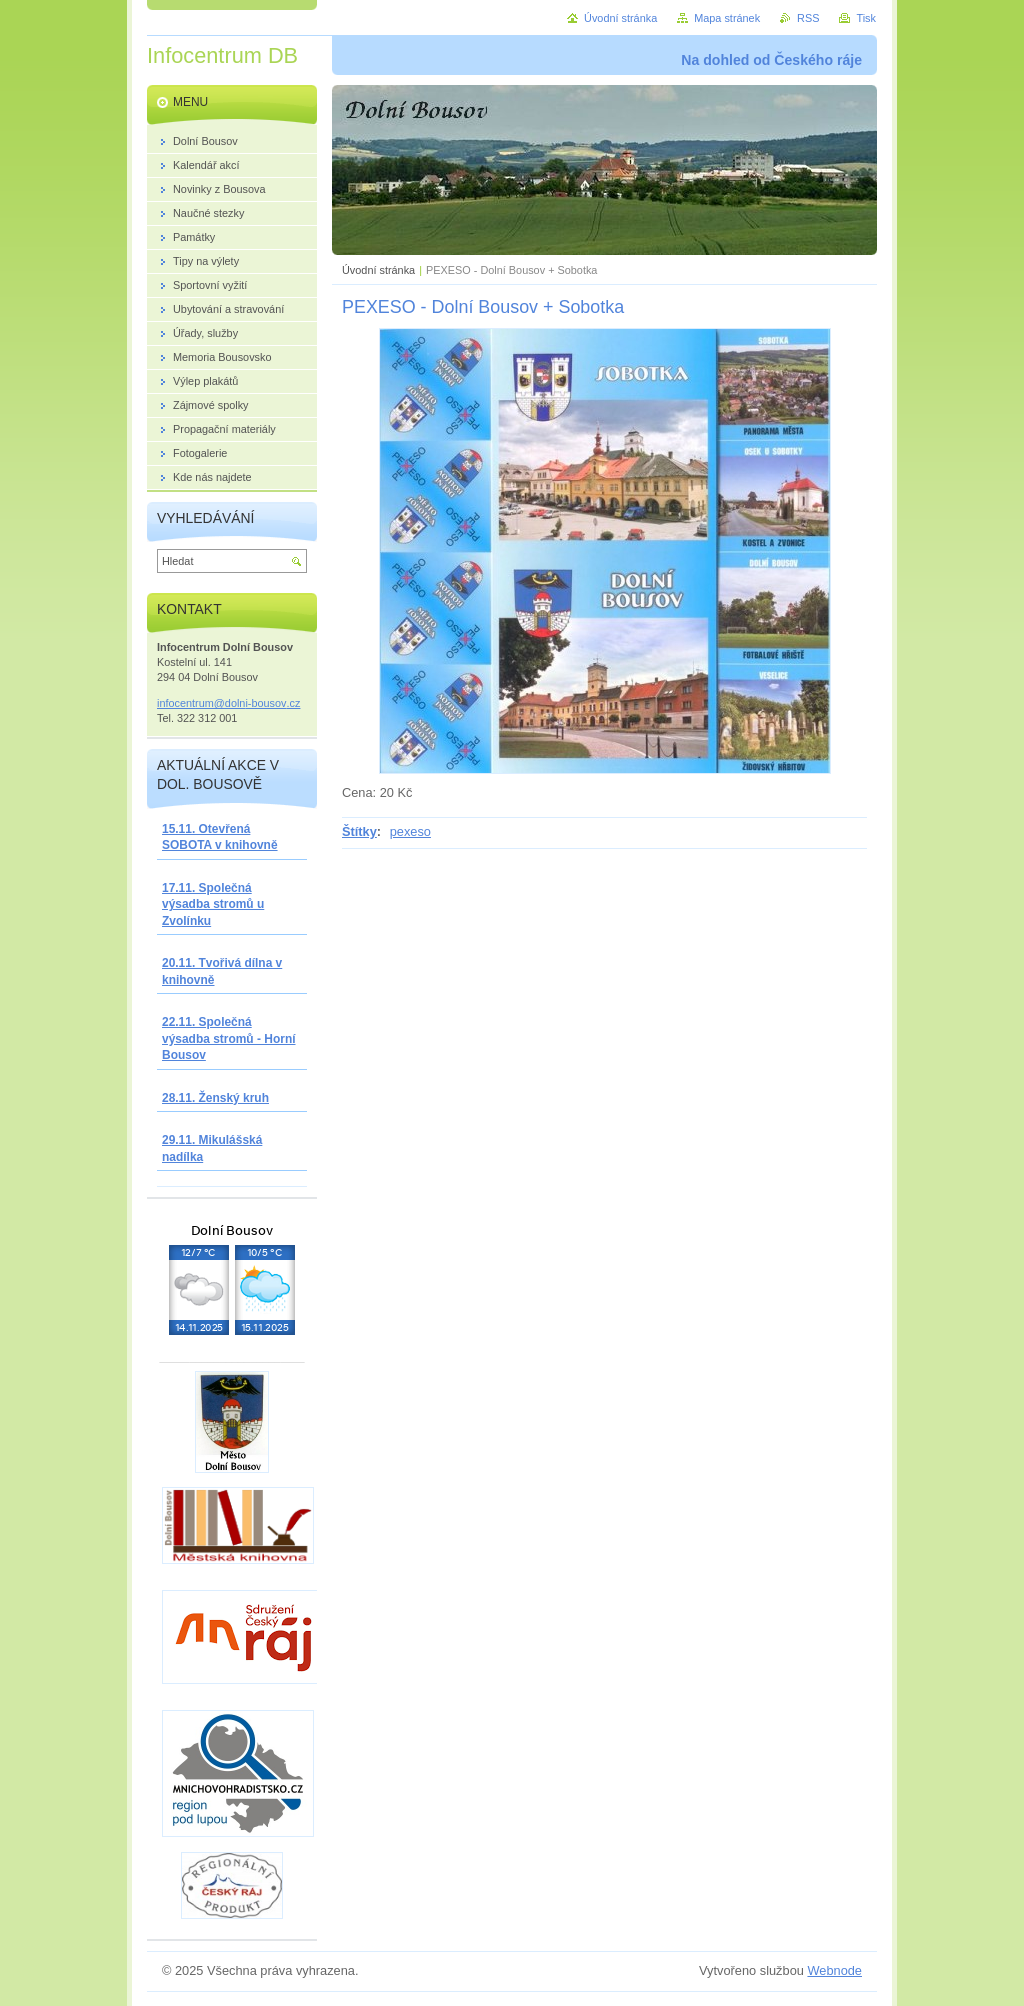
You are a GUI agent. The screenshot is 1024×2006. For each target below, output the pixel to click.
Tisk (866, 18)
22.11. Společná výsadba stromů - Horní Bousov (229, 1038)
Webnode (834, 1970)
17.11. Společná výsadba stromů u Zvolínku (213, 904)
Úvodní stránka (378, 270)
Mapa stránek (727, 18)
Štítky (359, 831)
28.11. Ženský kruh (215, 1098)
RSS (808, 18)
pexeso (410, 831)
